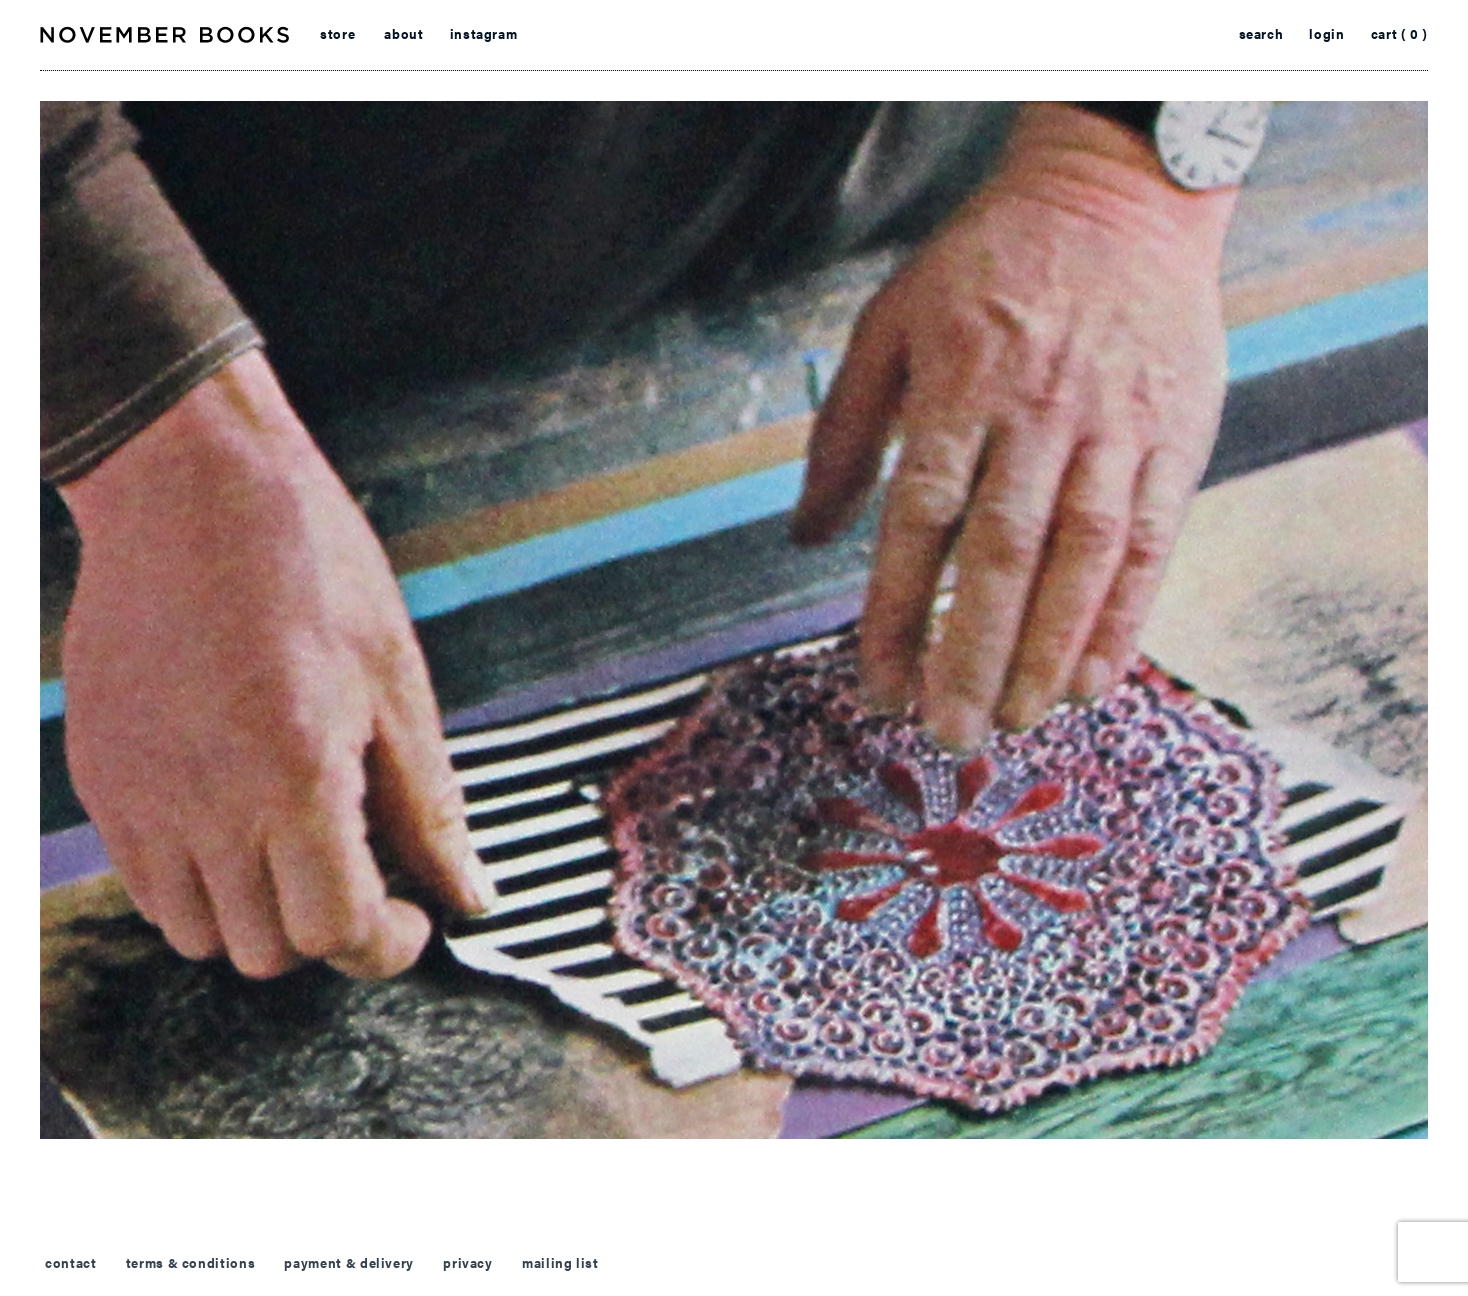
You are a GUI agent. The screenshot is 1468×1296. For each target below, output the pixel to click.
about (403, 34)
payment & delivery (349, 1263)
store (337, 34)
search (1261, 34)
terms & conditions (191, 1263)
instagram (484, 34)
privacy (467, 1263)
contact (70, 1263)
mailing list (560, 1263)
